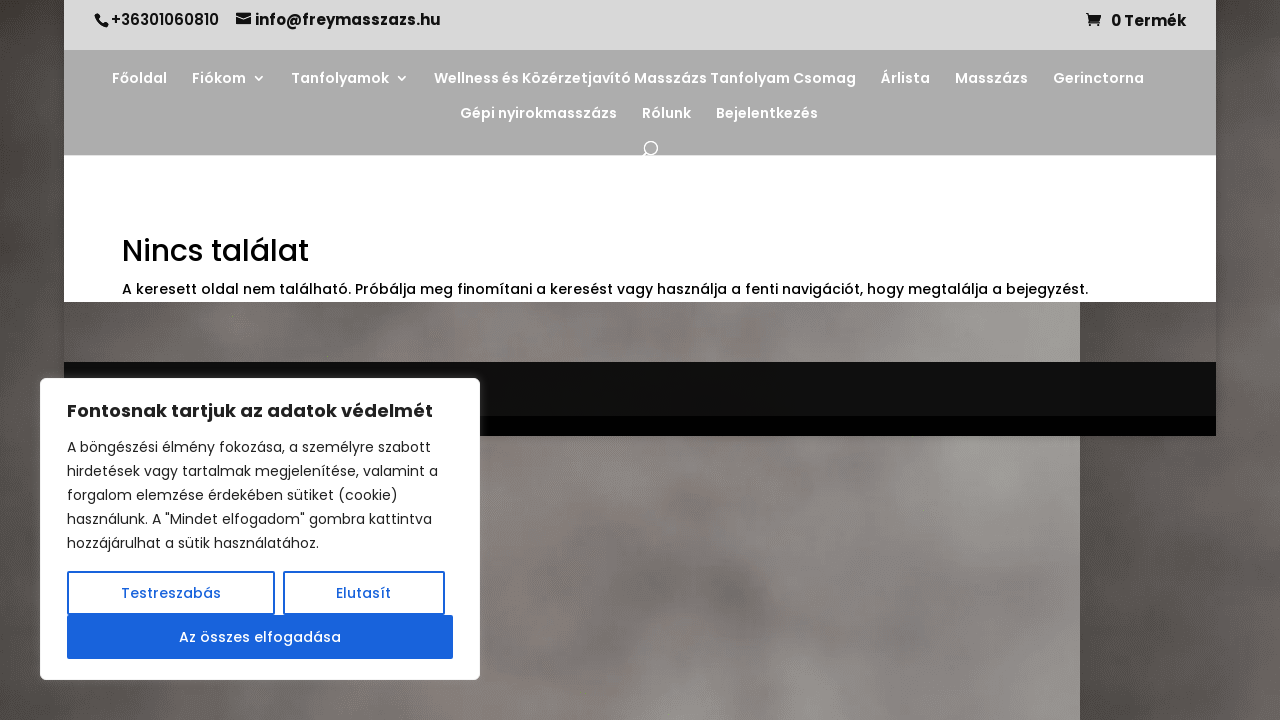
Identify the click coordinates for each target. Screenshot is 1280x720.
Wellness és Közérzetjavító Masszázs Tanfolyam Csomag (645, 79)
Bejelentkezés (767, 114)
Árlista (905, 79)
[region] (260, 529)
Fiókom (219, 79)
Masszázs (991, 79)
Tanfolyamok (340, 79)
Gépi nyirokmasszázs (538, 114)
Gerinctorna (1098, 79)
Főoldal (139, 79)
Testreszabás (171, 593)
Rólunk (666, 114)
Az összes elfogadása (260, 637)
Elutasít (363, 593)
